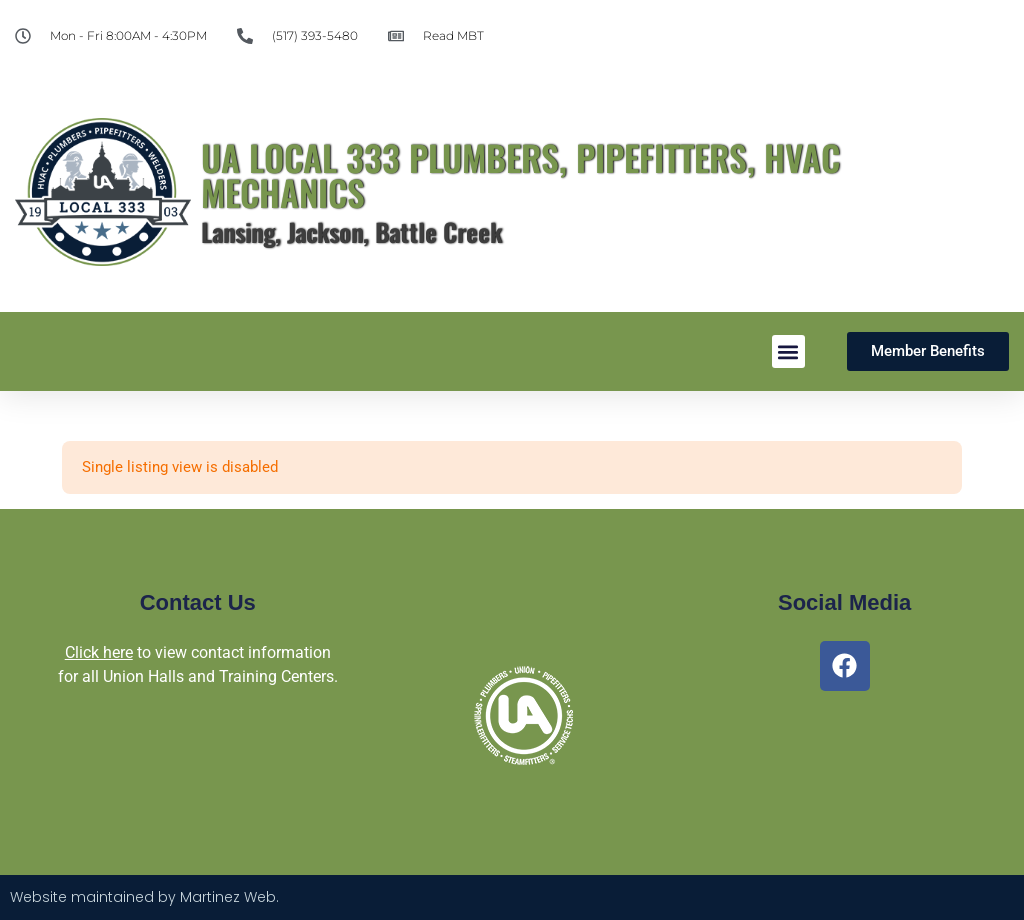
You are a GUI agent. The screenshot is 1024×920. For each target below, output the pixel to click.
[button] (788, 351)
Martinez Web (228, 897)
